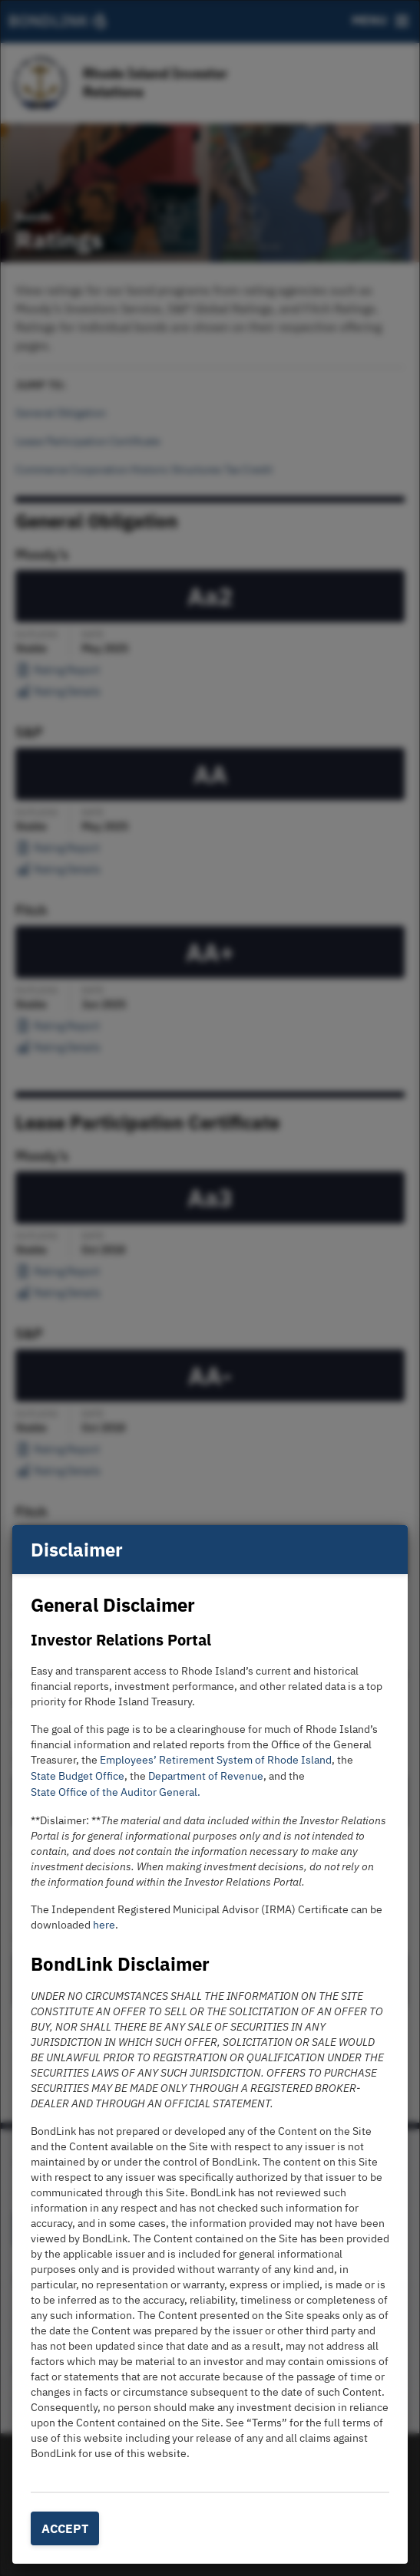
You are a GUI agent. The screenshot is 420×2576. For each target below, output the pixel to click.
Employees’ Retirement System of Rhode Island (216, 1760)
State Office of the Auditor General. (115, 1792)
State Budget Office (77, 1776)
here (104, 1925)
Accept (64, 2528)
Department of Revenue (205, 1776)
